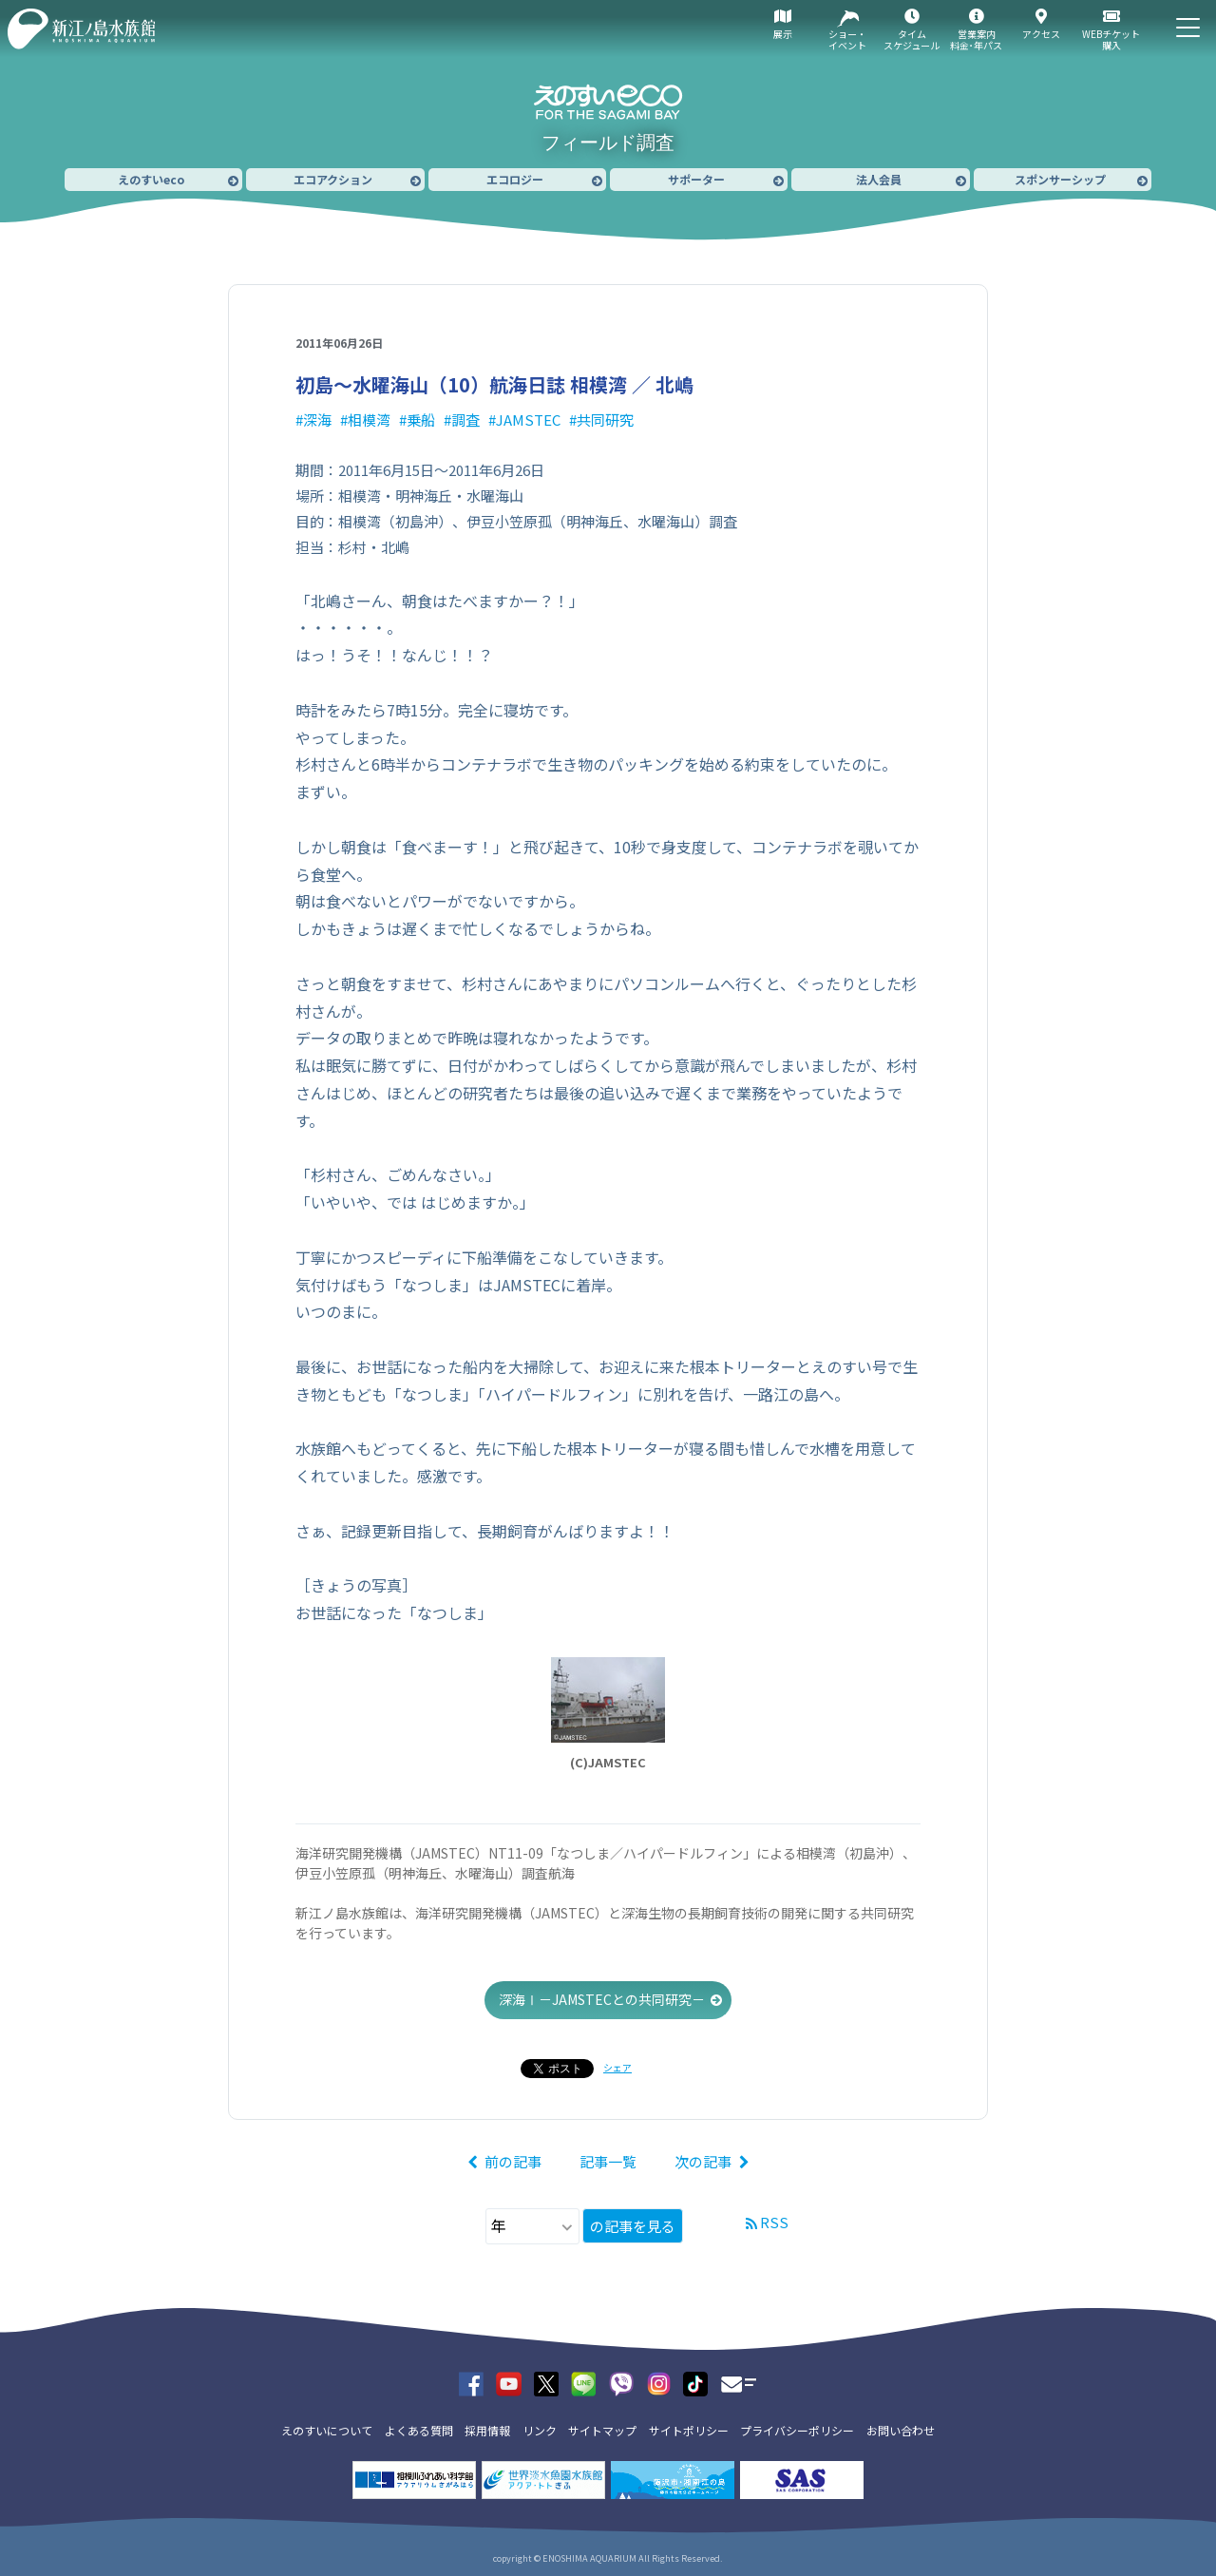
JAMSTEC (528, 419)
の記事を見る (632, 2226)
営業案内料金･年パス (976, 39)
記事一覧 (608, 2161)
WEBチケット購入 (1111, 39)
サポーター (696, 179)
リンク (539, 2430)
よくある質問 (419, 2430)
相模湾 (369, 419)
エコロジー (514, 179)
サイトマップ (602, 2430)
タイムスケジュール (912, 39)
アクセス (1041, 34)
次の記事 (703, 2161)
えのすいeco (151, 179)
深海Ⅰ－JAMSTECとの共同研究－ (602, 1999)
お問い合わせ (900, 2430)
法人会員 (879, 179)
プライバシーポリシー (797, 2430)
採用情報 (487, 2430)
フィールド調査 (608, 142)
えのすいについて (326, 2430)
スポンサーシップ (1060, 179)
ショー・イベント (847, 39)
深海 (317, 419)
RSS (774, 2222)
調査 (465, 419)
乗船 (421, 419)
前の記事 (513, 2161)
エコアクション (333, 179)
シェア (617, 2067)
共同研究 (605, 419)
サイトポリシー (689, 2430)
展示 (782, 34)
